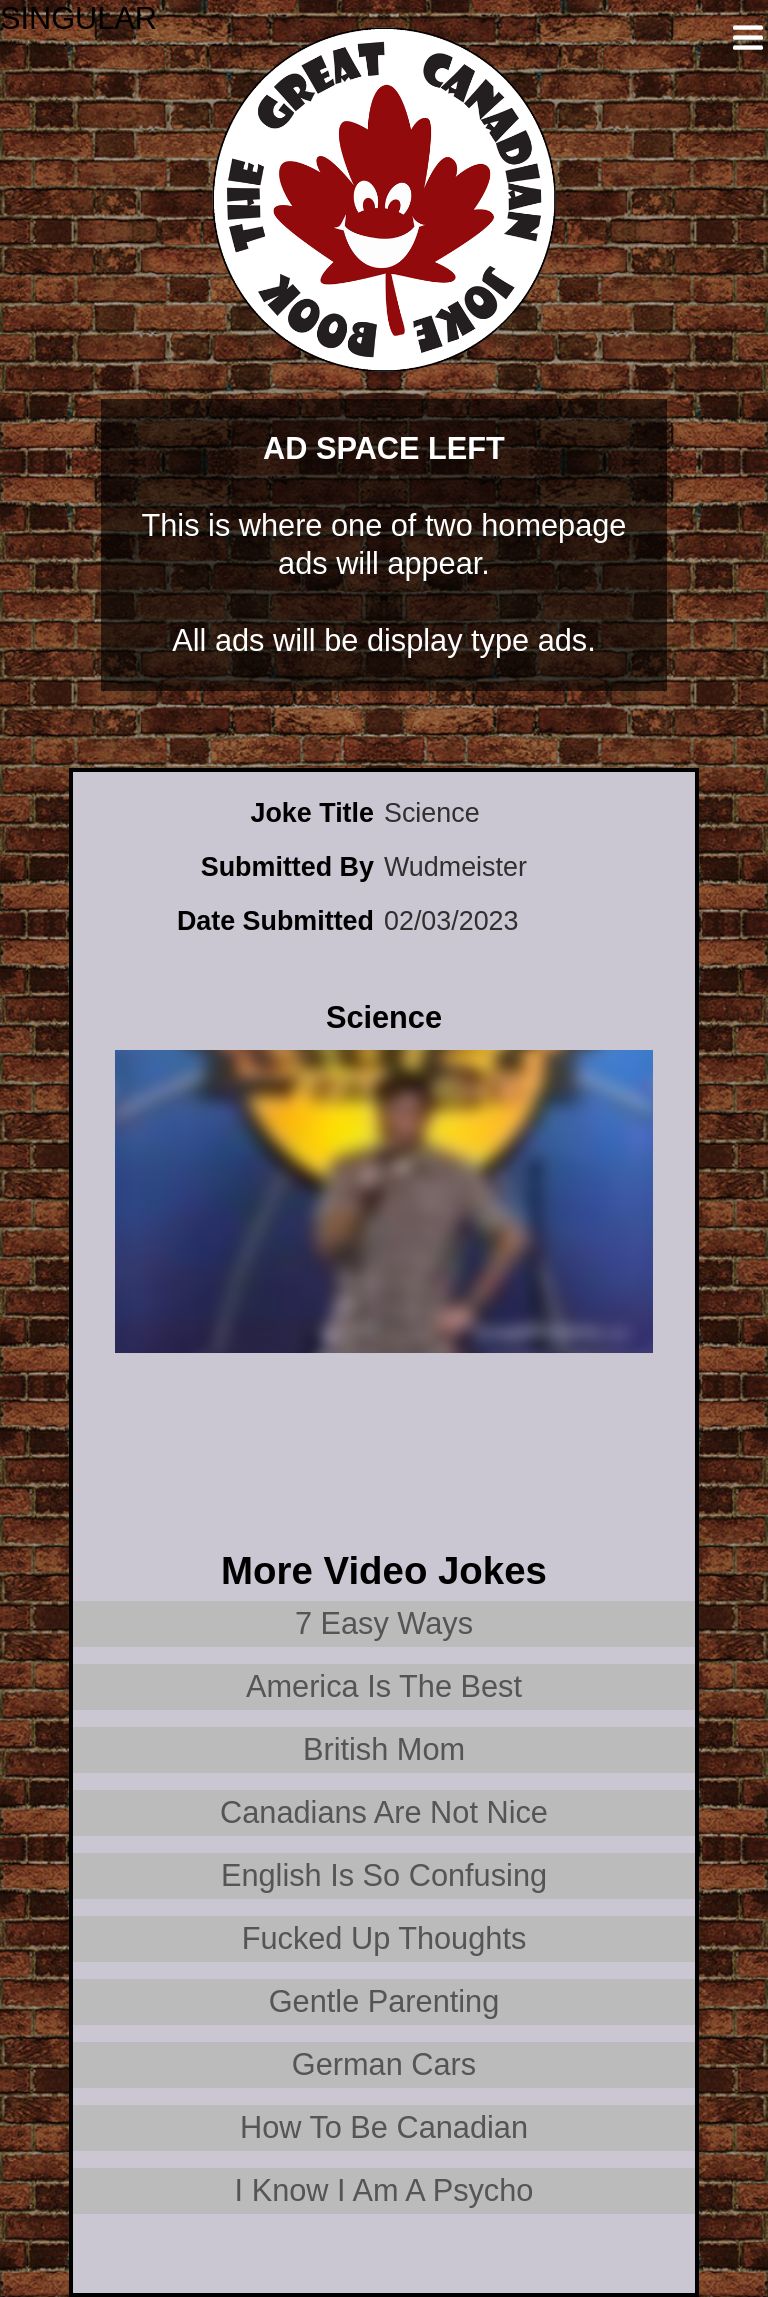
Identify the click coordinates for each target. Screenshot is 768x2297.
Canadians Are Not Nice (384, 1812)
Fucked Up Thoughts (384, 1938)
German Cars (384, 2064)
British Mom (384, 1749)
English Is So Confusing (384, 1875)
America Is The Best (384, 1686)
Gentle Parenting (384, 2001)
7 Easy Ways (384, 1623)
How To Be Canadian (384, 2127)
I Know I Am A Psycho (384, 2190)
